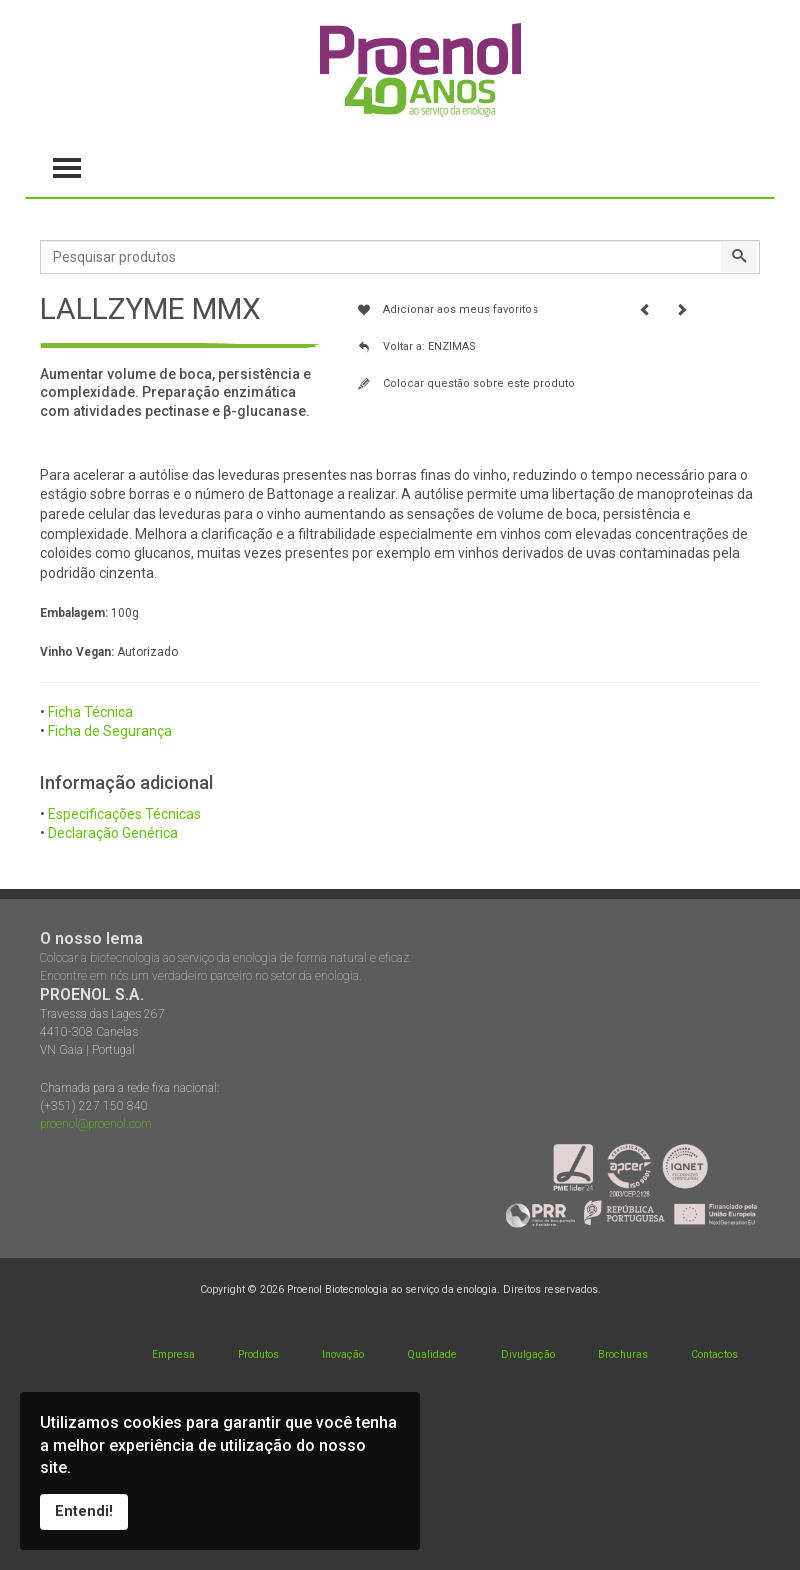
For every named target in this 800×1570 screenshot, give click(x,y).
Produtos (258, 1354)
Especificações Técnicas (124, 814)
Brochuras (623, 1354)
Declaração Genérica (113, 833)
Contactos (714, 1354)
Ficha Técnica (90, 712)
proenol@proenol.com (96, 1124)
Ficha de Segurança (110, 731)
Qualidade (432, 1354)
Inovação (343, 1354)
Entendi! (84, 1511)
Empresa (173, 1354)
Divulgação (528, 1354)
